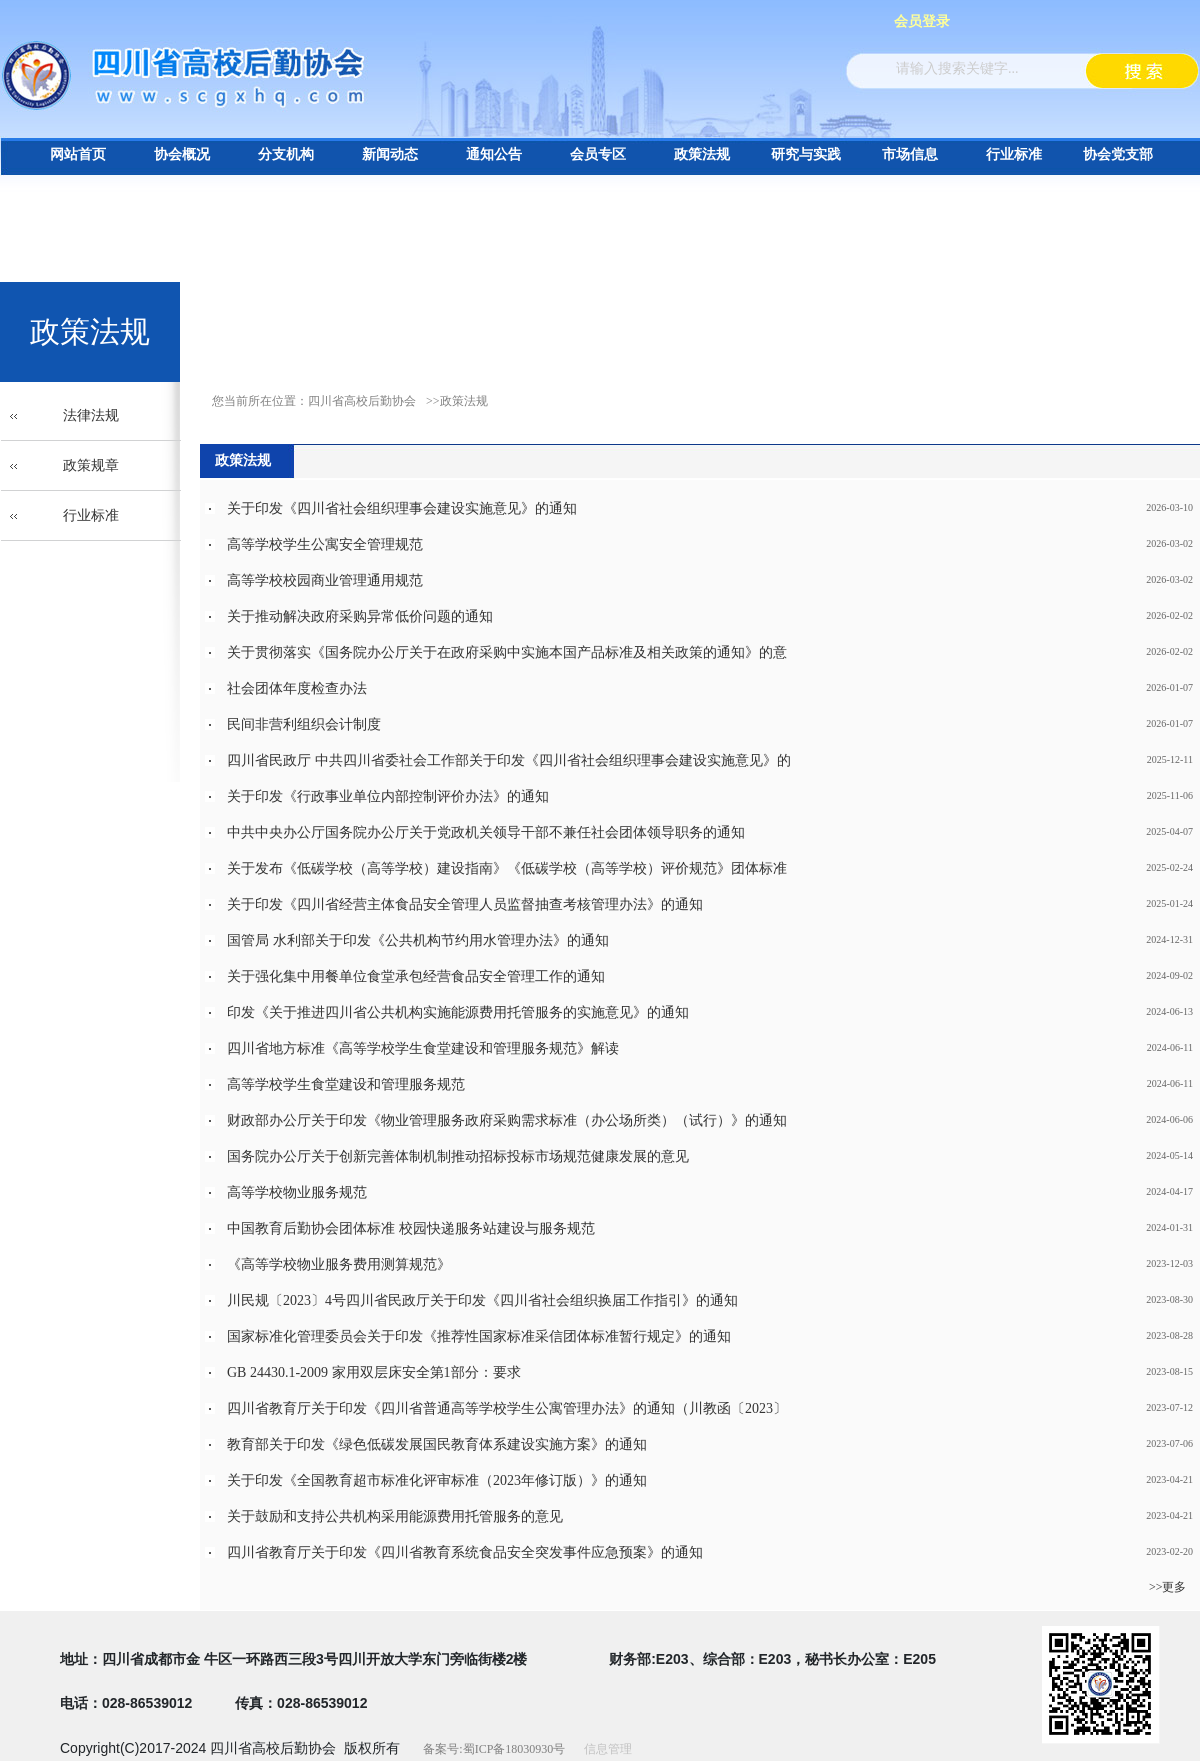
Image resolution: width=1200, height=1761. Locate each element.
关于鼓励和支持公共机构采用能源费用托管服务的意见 (395, 1516)
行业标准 (1014, 154)
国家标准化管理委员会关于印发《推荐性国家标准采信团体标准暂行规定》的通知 (479, 1336)
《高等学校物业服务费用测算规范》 (339, 1264)
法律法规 (91, 415)
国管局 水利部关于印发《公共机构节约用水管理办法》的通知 (418, 940)
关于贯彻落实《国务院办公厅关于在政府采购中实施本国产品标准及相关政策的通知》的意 (507, 652)
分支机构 (286, 154)
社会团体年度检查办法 (297, 688)
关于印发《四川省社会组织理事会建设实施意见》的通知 (402, 508)
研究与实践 (806, 154)
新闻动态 (390, 154)
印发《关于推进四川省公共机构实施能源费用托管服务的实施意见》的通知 (458, 1012)
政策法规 (702, 154)
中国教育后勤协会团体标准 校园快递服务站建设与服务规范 (411, 1228)
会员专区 (598, 154)
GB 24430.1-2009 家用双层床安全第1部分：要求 (374, 1372)
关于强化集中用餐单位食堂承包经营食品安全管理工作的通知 (416, 976)
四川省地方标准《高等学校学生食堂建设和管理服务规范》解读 (423, 1048)
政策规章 (91, 465)
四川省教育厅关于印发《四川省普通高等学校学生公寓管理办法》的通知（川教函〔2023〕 (507, 1408)
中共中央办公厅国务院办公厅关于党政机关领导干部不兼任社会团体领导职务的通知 (486, 832)
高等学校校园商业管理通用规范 (325, 580)
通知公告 (494, 154)
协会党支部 (1118, 154)
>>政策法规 (457, 401)
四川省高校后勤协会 (362, 401)
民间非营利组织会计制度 (304, 724)
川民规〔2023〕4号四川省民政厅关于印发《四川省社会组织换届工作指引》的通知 (482, 1300)
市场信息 (910, 154)
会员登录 (922, 21)
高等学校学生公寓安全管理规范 (325, 544)
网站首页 (78, 154)
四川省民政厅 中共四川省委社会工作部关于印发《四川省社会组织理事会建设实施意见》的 (509, 760)
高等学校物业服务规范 (297, 1192)
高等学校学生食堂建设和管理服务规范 (346, 1084)
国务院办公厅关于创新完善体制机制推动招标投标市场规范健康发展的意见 (458, 1156)
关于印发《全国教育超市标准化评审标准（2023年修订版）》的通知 (437, 1480)
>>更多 (1168, 1587)
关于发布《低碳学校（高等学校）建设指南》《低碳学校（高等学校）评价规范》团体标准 (507, 868)
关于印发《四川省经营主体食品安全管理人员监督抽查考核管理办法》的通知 (465, 904)
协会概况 (182, 154)
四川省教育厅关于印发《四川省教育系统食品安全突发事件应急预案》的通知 (465, 1552)
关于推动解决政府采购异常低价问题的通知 (360, 616)
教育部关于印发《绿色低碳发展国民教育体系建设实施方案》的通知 (437, 1444)
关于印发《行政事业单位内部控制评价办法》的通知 (388, 796)
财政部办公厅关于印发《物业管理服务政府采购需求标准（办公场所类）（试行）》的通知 (507, 1120)
